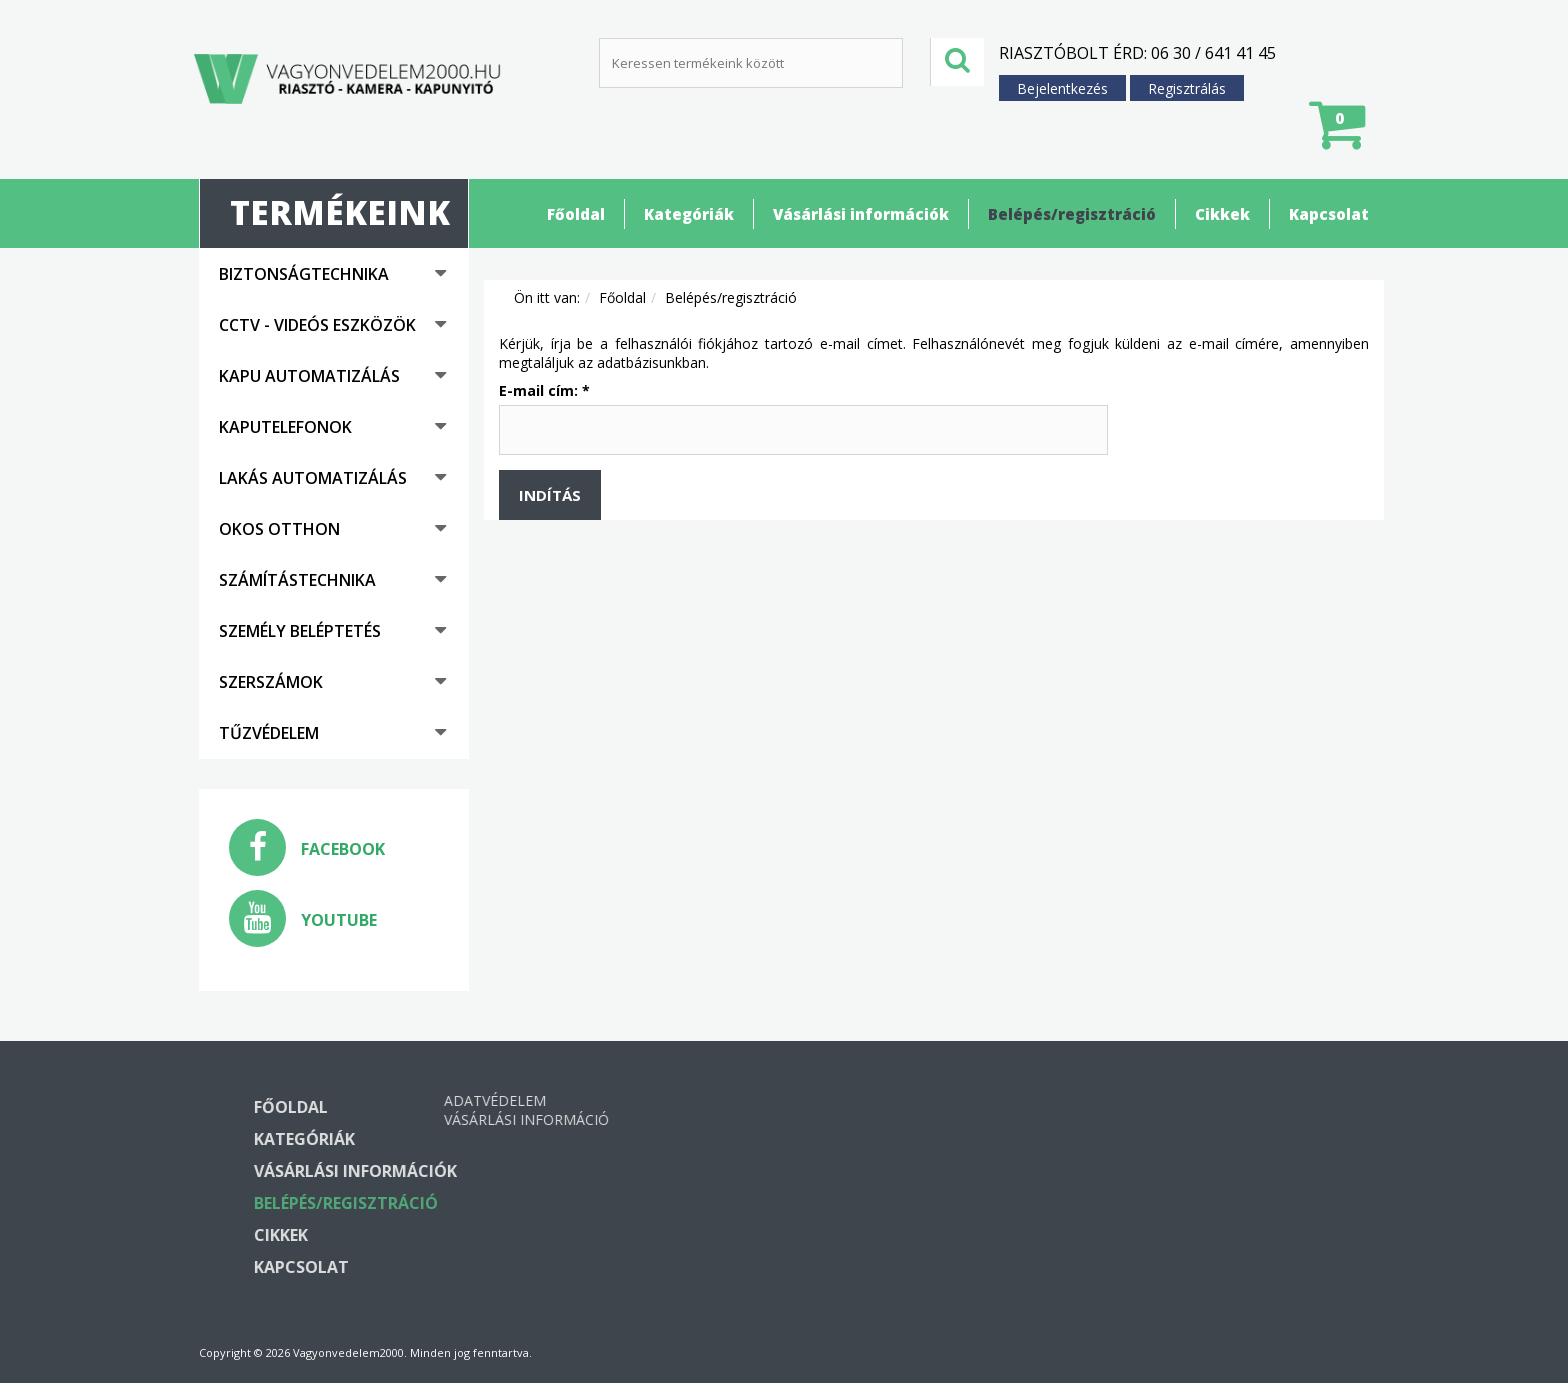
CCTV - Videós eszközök (317, 325)
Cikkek (1222, 214)
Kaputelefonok (285, 427)
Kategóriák (689, 214)
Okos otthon (279, 529)
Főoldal (576, 214)
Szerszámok (271, 682)
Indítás (550, 495)
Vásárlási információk (861, 214)
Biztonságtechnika (304, 274)
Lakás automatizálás (313, 478)
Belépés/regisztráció (1072, 214)
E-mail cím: (544, 390)
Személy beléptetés (300, 631)
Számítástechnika (297, 580)
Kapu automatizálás (309, 376)
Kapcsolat (1329, 214)
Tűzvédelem (269, 733)
